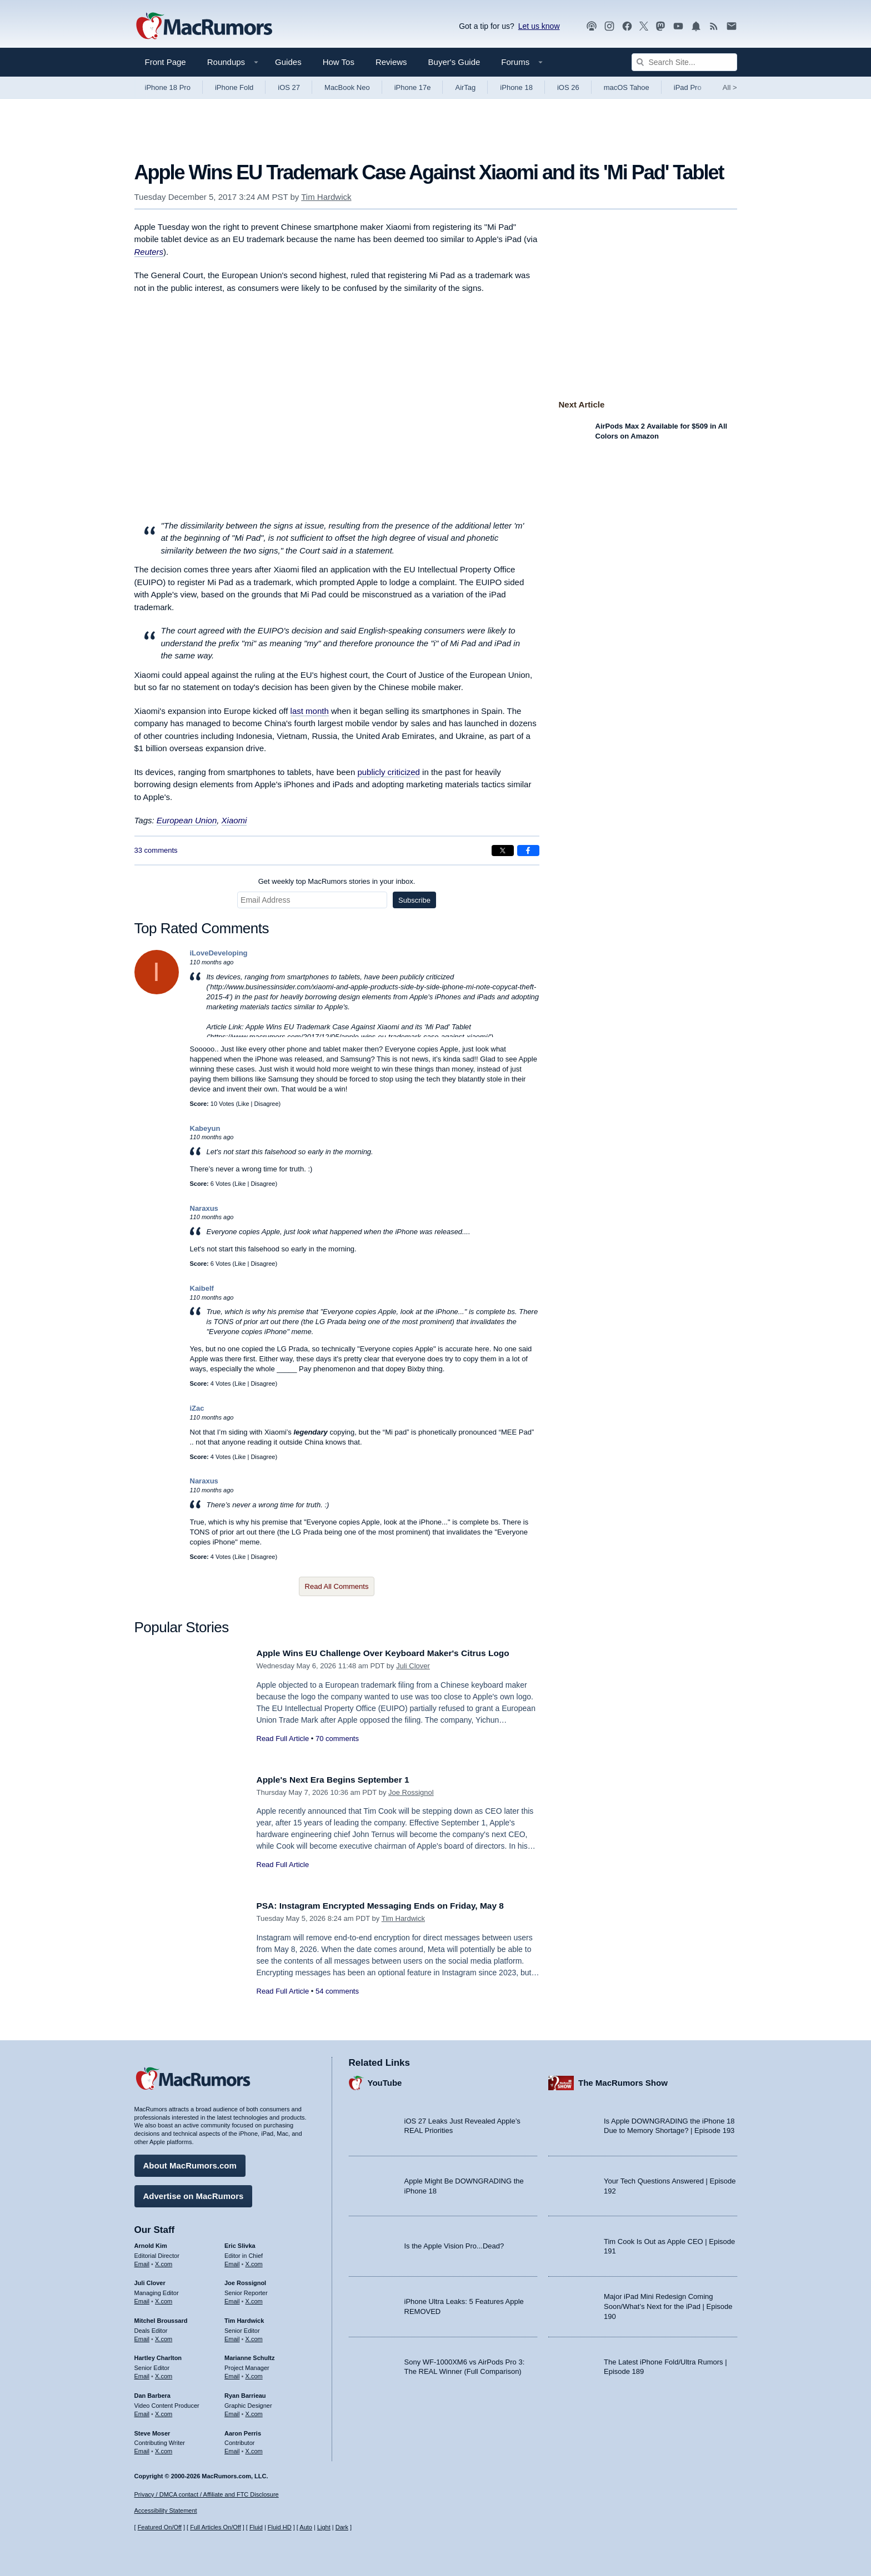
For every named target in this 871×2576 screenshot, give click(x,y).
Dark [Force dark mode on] (342, 2527)
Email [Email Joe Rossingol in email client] (232, 2298)
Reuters (149, 251)
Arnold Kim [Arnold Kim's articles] (150, 2243)
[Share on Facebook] (528, 850)
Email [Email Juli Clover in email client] (142, 2298)
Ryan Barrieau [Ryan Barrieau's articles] (245, 2392)
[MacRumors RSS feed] (713, 26)
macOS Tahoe (626, 87)
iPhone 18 (516, 87)
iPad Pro (688, 87)
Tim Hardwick (326, 197)
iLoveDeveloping (219, 953)
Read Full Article (283, 1738)
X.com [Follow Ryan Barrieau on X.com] (254, 2411)
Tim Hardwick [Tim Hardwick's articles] (244, 2318)
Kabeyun (205, 1128)
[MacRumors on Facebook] (627, 26)
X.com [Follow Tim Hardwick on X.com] (254, 2336)
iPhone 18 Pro (168, 87)
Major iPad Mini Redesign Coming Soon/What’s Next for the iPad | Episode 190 (668, 2303)
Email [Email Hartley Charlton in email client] (142, 2373)
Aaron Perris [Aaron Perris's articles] (242, 2430)
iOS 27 (289, 87)
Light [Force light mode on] (324, 2527)
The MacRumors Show (623, 2080)
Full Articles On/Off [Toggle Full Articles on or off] (215, 2527)
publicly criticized (388, 772)
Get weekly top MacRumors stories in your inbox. (337, 881)
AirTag (465, 87)
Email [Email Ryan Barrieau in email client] (232, 2411)
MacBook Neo (347, 87)
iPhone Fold (234, 87)
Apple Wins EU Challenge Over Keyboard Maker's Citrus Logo (396, 1653)
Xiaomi (234, 820)
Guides (288, 62)
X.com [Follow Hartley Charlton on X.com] (163, 2373)
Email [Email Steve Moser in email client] (142, 2448)
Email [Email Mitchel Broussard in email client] (142, 2336)
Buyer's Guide (454, 62)
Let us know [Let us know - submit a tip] (539, 26)
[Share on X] (503, 850)
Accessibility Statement (165, 2510)
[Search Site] (684, 62)
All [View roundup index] (730, 87)
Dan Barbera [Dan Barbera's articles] (152, 2392)
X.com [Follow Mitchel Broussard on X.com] (163, 2336)
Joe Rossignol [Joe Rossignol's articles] (245, 2280)
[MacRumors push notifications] (696, 26)
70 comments (337, 1738)
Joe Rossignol (411, 1792)
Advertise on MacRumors (193, 2193)
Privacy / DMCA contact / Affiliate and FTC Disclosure (206, 2494)
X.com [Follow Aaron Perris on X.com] (254, 2448)
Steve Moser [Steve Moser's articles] (152, 2430)
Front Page (165, 62)
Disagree (266, 1103)
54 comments (337, 1991)
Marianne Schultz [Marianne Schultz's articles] (249, 2355)
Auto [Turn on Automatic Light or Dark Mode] (305, 2527)
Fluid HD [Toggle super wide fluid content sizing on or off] (280, 2527)
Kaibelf (202, 1288)
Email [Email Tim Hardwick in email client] (232, 2336)
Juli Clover (413, 1666)
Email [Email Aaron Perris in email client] (232, 2448)
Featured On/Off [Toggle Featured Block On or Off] (160, 2527)
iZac (197, 1408)
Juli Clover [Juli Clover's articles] (150, 2280)
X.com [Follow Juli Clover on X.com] (163, 2298)
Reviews (391, 62)
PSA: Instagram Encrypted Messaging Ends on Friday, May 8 (393, 1905)
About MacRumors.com (190, 2162)
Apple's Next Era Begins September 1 (341, 1779)
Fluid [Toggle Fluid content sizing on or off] (256, 2527)
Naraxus (204, 1208)
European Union (187, 820)
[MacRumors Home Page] (203, 27)
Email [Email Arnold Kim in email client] (142, 2260)
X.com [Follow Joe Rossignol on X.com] (254, 2298)
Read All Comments (337, 1586)
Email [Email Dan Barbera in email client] (142, 2411)
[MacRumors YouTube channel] (678, 26)
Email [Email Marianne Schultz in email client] (232, 2373)
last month (310, 711)
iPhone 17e (412, 87)
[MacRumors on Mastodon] (660, 26)
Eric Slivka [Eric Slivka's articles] (240, 2243)
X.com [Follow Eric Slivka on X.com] (254, 2260)
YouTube (385, 2080)
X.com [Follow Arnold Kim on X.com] (163, 2260)
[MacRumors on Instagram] (609, 26)
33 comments (156, 850)
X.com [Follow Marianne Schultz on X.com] (254, 2373)
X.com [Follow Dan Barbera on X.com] (163, 2411)
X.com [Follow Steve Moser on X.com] (163, 2448)
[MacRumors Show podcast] (591, 26)
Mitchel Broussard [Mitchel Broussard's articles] (161, 2318)
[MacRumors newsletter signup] (731, 26)
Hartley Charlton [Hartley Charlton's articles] (158, 2355)
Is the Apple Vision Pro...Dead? (454, 2243)
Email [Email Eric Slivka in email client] (232, 2260)
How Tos (338, 62)
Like (243, 1103)
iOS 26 (568, 87)
